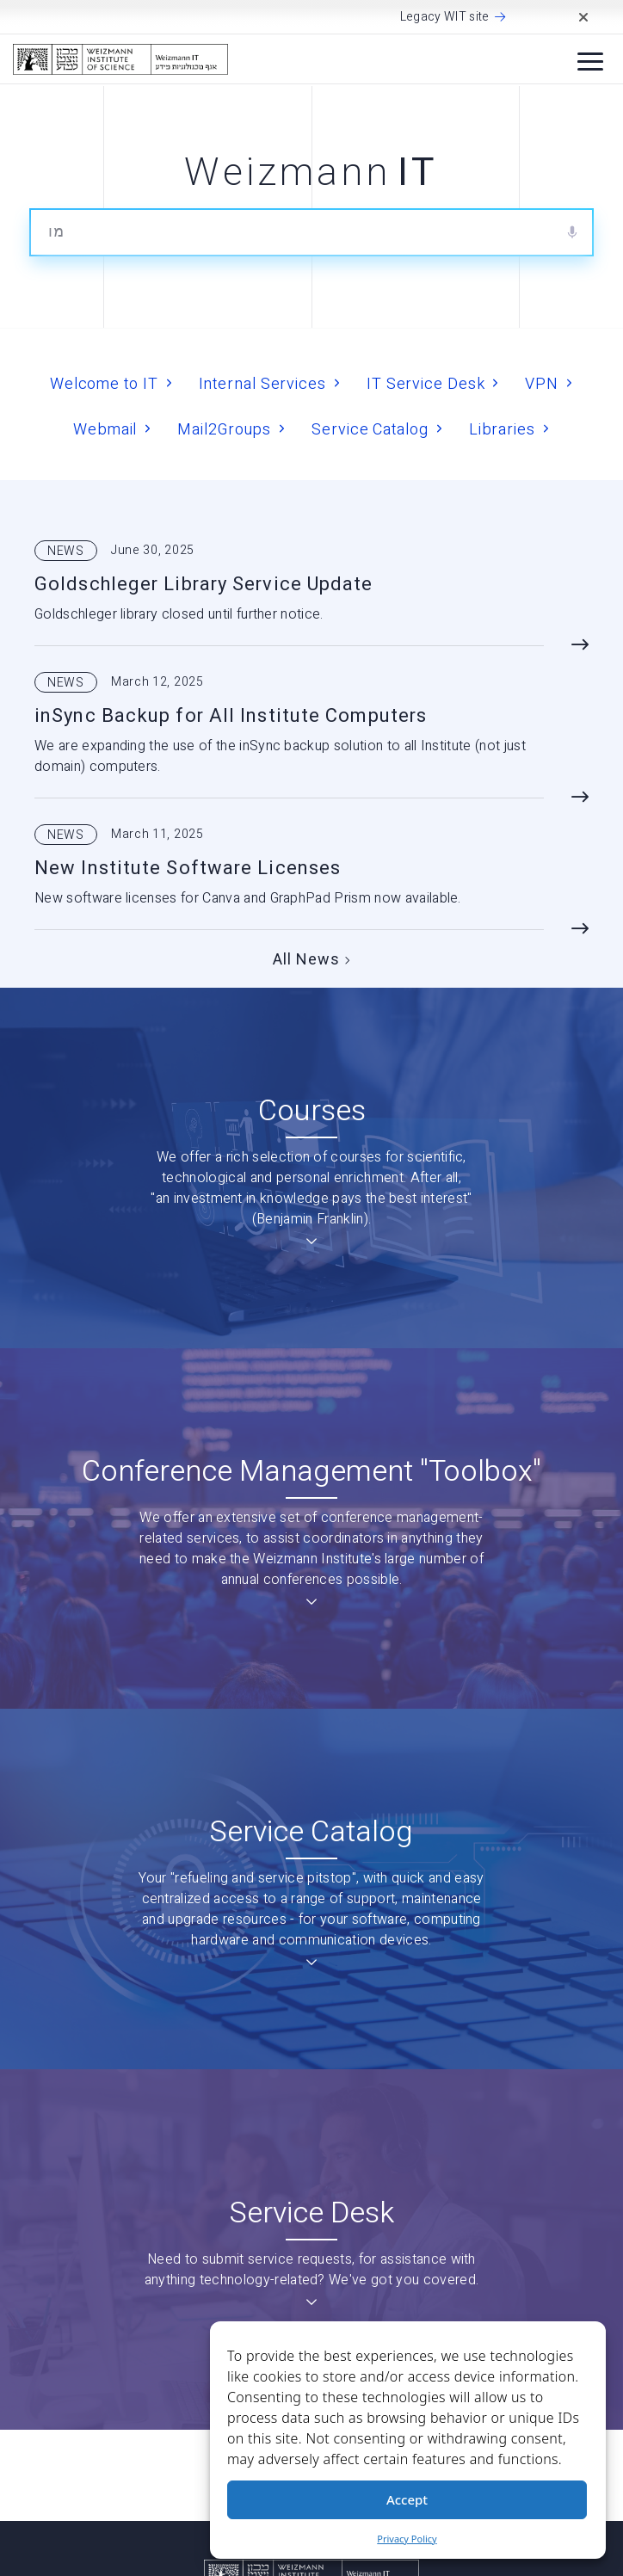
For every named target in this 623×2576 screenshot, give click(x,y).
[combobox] (311, 232)
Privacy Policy (406, 2538)
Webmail (105, 429)
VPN (541, 383)
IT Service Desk (426, 383)
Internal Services (262, 383)
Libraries (502, 429)
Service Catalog (370, 429)
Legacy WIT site (445, 17)
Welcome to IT (104, 383)
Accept (407, 2499)
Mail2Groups (224, 429)
